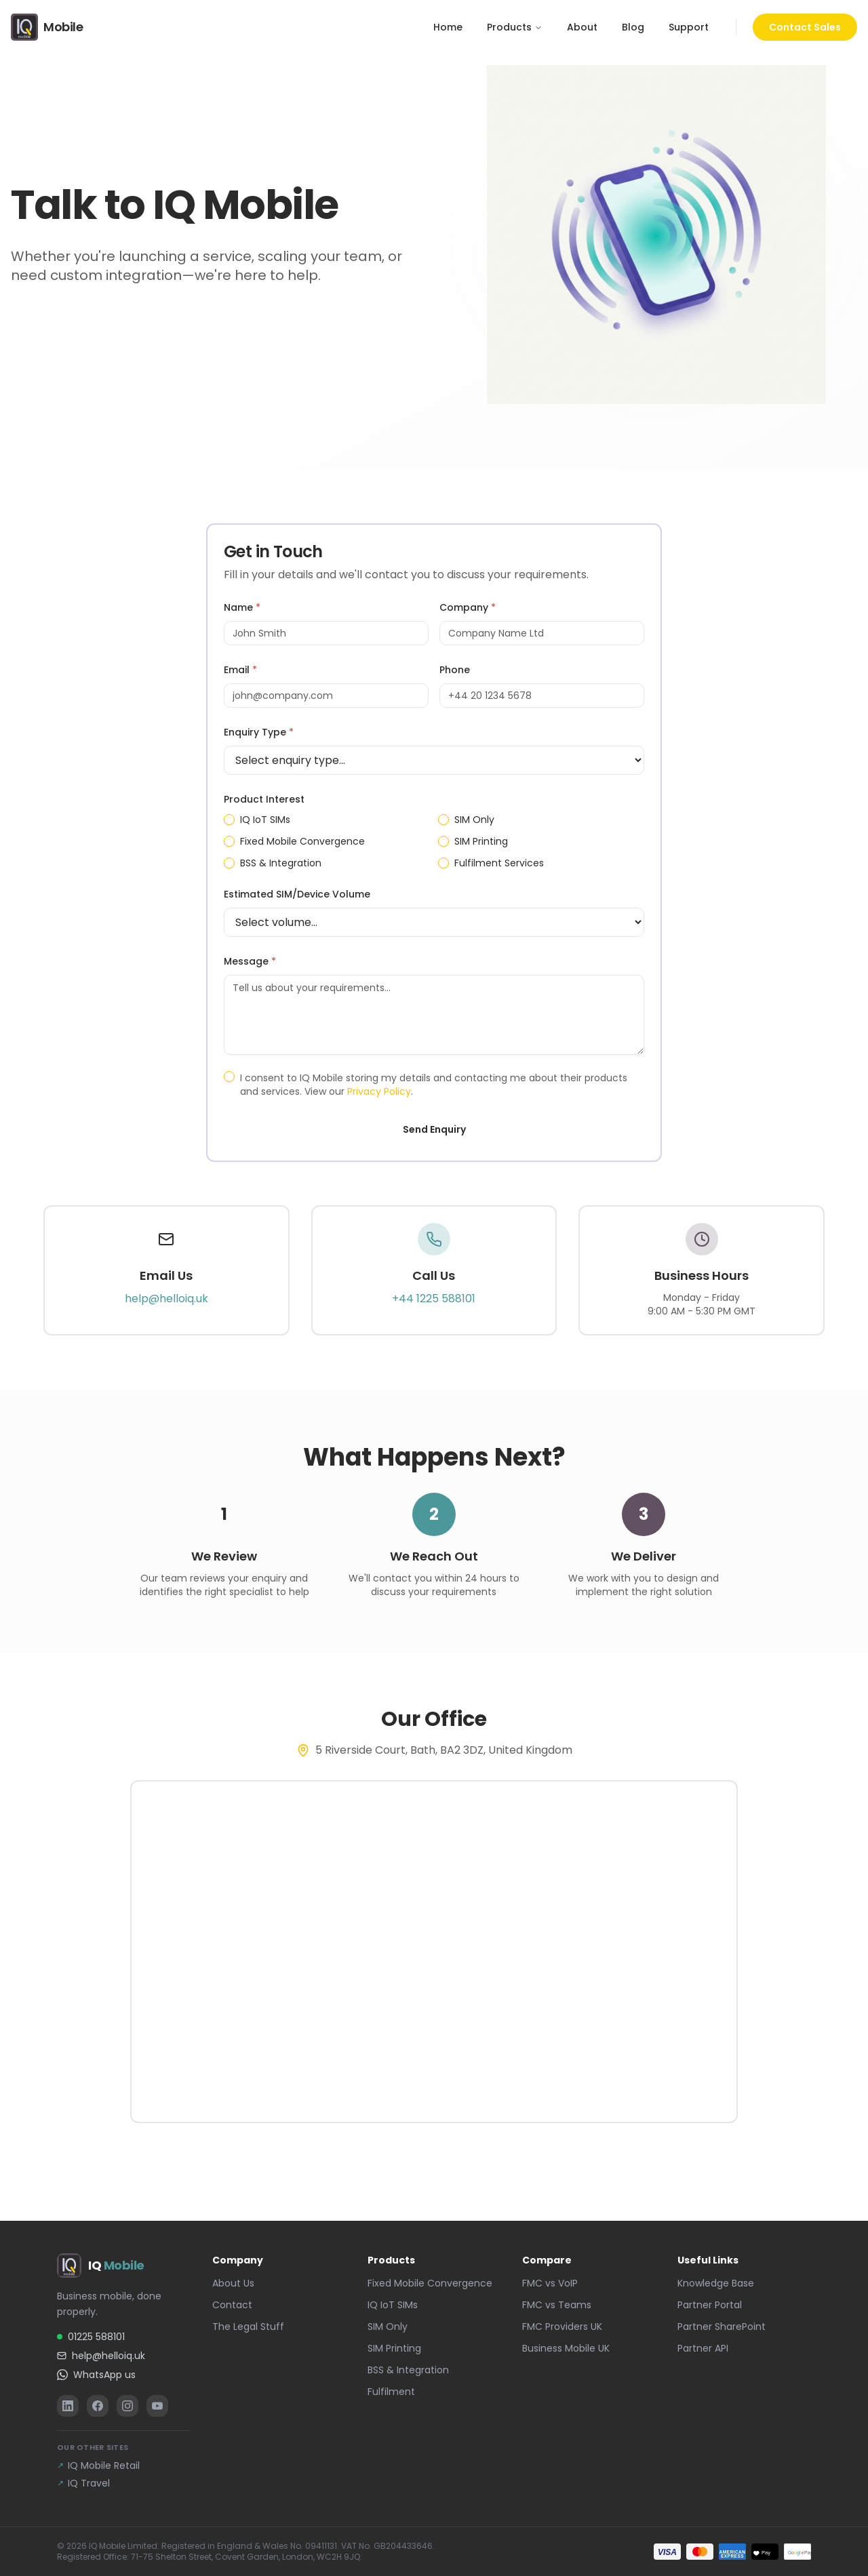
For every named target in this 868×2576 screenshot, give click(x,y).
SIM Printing (481, 841)
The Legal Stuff (248, 2326)
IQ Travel (83, 2483)
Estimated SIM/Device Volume (297, 894)
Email (240, 670)
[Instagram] (127, 2406)
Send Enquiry (434, 1129)
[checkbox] (229, 819)
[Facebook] (97, 2406)
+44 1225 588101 (433, 1298)
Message (250, 961)
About (582, 27)
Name (242, 607)
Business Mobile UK (566, 2348)
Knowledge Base (715, 2283)
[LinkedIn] (68, 2406)
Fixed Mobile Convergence (302, 841)
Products (514, 27)
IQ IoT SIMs (265, 819)
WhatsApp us (96, 2374)
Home (447, 27)
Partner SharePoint (721, 2326)
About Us (233, 2283)
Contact (232, 2305)
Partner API (702, 2348)
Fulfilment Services (499, 863)
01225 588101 (91, 2336)
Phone (454, 670)
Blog (633, 27)
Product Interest (264, 799)
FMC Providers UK (562, 2326)
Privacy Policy (379, 1091)
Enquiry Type (259, 732)
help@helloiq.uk (166, 1298)
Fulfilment (391, 2391)
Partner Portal (709, 2305)
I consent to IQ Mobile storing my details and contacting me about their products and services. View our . (433, 1084)
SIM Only (474, 819)
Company (467, 607)
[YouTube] (157, 2406)
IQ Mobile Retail (98, 2465)
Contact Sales (805, 27)
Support (689, 27)
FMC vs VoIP (550, 2283)
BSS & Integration (280, 863)
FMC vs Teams (556, 2305)
